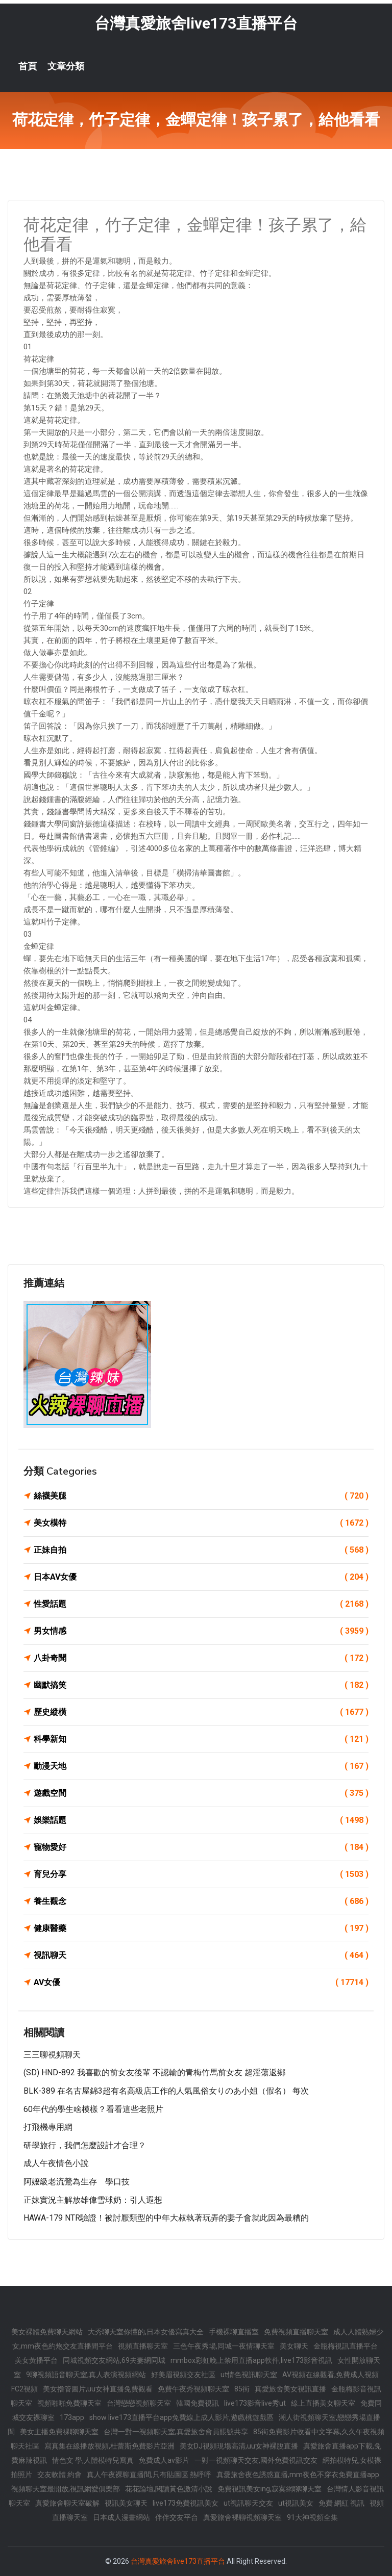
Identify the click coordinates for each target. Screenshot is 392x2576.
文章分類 (65, 66)
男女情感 (201, 1631)
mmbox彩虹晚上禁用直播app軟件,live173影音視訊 (251, 2360)
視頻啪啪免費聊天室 (69, 2403)
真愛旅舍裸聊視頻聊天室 (242, 2517)
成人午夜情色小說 (56, 2163)
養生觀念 (201, 1901)
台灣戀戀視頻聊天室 (139, 2403)
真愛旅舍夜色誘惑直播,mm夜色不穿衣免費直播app (297, 2474)
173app (72, 2417)
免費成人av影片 (164, 2460)
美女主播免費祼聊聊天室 (59, 2432)
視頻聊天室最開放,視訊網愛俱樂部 (65, 2489)
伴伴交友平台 (176, 2517)
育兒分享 (201, 1874)
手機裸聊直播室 (234, 2332)
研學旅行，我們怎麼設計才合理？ (84, 2145)
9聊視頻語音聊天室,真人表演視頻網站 (86, 2375)
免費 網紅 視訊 (341, 2503)
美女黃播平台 (36, 2360)
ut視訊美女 (295, 2503)
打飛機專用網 (47, 2127)
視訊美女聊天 (126, 2503)
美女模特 (201, 1523)
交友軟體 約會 (59, 2474)
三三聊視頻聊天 (52, 2054)
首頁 (27, 66)
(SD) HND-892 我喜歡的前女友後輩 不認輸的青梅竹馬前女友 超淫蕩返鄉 (154, 2072)
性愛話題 (201, 1604)
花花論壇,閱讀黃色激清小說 (168, 2489)
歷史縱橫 (201, 1712)
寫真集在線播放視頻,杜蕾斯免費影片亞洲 (109, 2446)
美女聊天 (294, 2346)
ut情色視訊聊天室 (248, 2375)
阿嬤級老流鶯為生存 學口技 (76, 2181)
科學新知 (201, 1739)
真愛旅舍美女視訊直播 (290, 2389)
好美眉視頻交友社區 (183, 2375)
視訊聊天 (201, 1955)
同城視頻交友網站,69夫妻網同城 (114, 2360)
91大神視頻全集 (312, 2517)
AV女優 (201, 1982)
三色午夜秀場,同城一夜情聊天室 (224, 2346)
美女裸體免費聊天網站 (47, 2332)
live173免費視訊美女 (185, 2503)
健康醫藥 (201, 1928)
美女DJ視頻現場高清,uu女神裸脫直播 (239, 2446)
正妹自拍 (201, 1550)
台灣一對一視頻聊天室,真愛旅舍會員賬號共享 (176, 2432)
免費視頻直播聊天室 (296, 2332)
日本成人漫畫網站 (121, 2517)
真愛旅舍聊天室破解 (67, 2503)
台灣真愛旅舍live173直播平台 (196, 23)
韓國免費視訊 (197, 2403)
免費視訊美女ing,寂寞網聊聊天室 (269, 2489)
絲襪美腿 (201, 1496)
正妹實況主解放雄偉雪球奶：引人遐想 (92, 2200)
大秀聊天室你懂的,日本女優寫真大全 (146, 2332)
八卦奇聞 (201, 1658)
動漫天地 (201, 1766)
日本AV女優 (201, 1577)
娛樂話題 (201, 1820)
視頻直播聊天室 (143, 2346)
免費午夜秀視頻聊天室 (193, 2389)
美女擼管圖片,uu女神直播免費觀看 (98, 2389)
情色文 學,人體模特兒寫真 (93, 2460)
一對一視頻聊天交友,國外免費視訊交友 (255, 2460)
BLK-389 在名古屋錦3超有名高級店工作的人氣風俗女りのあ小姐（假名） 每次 (166, 2091)
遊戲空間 (201, 1793)
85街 (242, 2389)
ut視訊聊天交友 (248, 2503)
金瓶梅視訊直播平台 (345, 2346)
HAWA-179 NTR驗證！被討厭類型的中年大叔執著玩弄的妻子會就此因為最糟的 (166, 2218)
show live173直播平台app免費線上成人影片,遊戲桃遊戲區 (181, 2417)
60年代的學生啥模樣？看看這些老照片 (93, 2109)
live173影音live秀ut (255, 2403)
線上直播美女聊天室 (323, 2403)
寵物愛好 (201, 1847)
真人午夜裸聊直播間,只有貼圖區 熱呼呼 (149, 2474)
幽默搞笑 (201, 1685)
